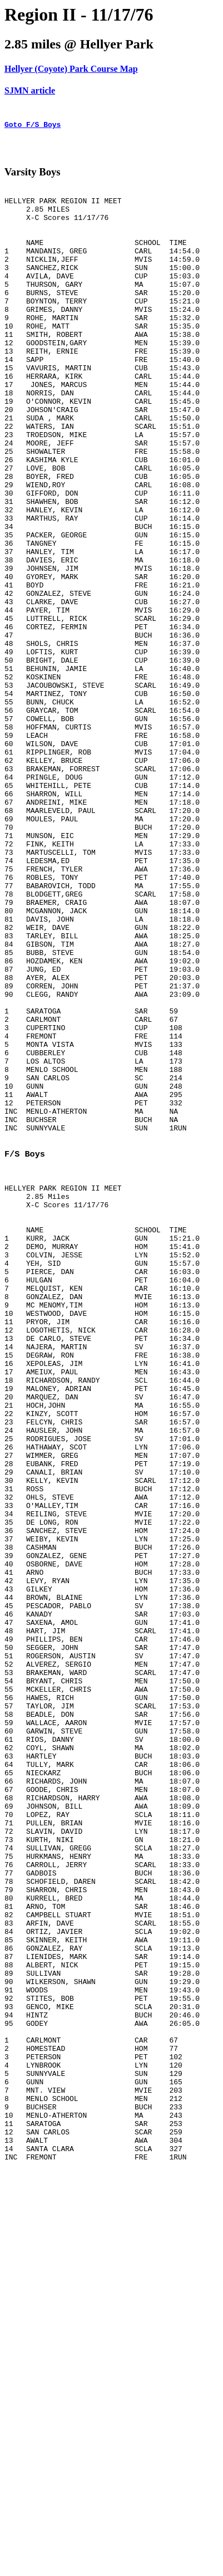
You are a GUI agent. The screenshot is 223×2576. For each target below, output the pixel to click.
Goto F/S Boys (32, 128)
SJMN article (29, 90)
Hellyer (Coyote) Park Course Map (71, 69)
